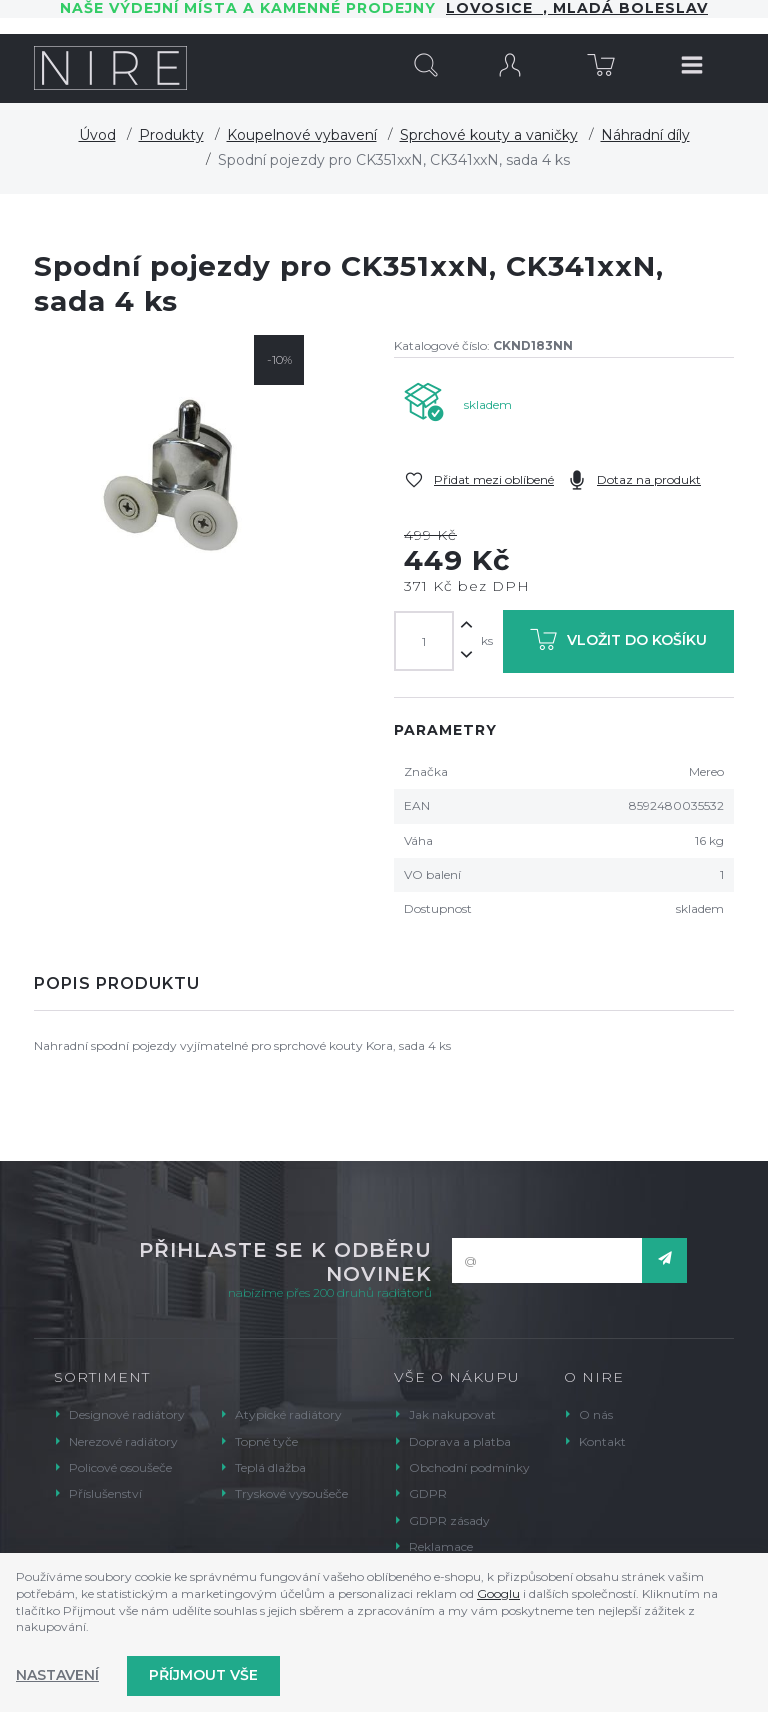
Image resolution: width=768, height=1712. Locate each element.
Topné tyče (266, 1441)
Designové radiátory (127, 1414)
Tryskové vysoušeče (291, 1493)
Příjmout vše (203, 1675)
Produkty (171, 135)
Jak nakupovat (452, 1414)
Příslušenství (105, 1493)
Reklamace (441, 1546)
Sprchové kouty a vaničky (489, 135)
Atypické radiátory (288, 1414)
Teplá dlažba (270, 1467)
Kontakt (602, 1441)
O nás (596, 1414)
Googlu (498, 1593)
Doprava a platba (460, 1441)
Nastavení (57, 1675)
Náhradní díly (645, 135)
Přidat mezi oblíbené (494, 479)
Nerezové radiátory (123, 1441)
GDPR (428, 1493)
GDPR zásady (449, 1520)
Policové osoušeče (120, 1467)
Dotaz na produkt (649, 479)
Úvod (97, 135)
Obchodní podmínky (469, 1467)
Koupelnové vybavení (302, 135)
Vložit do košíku (618, 643)
